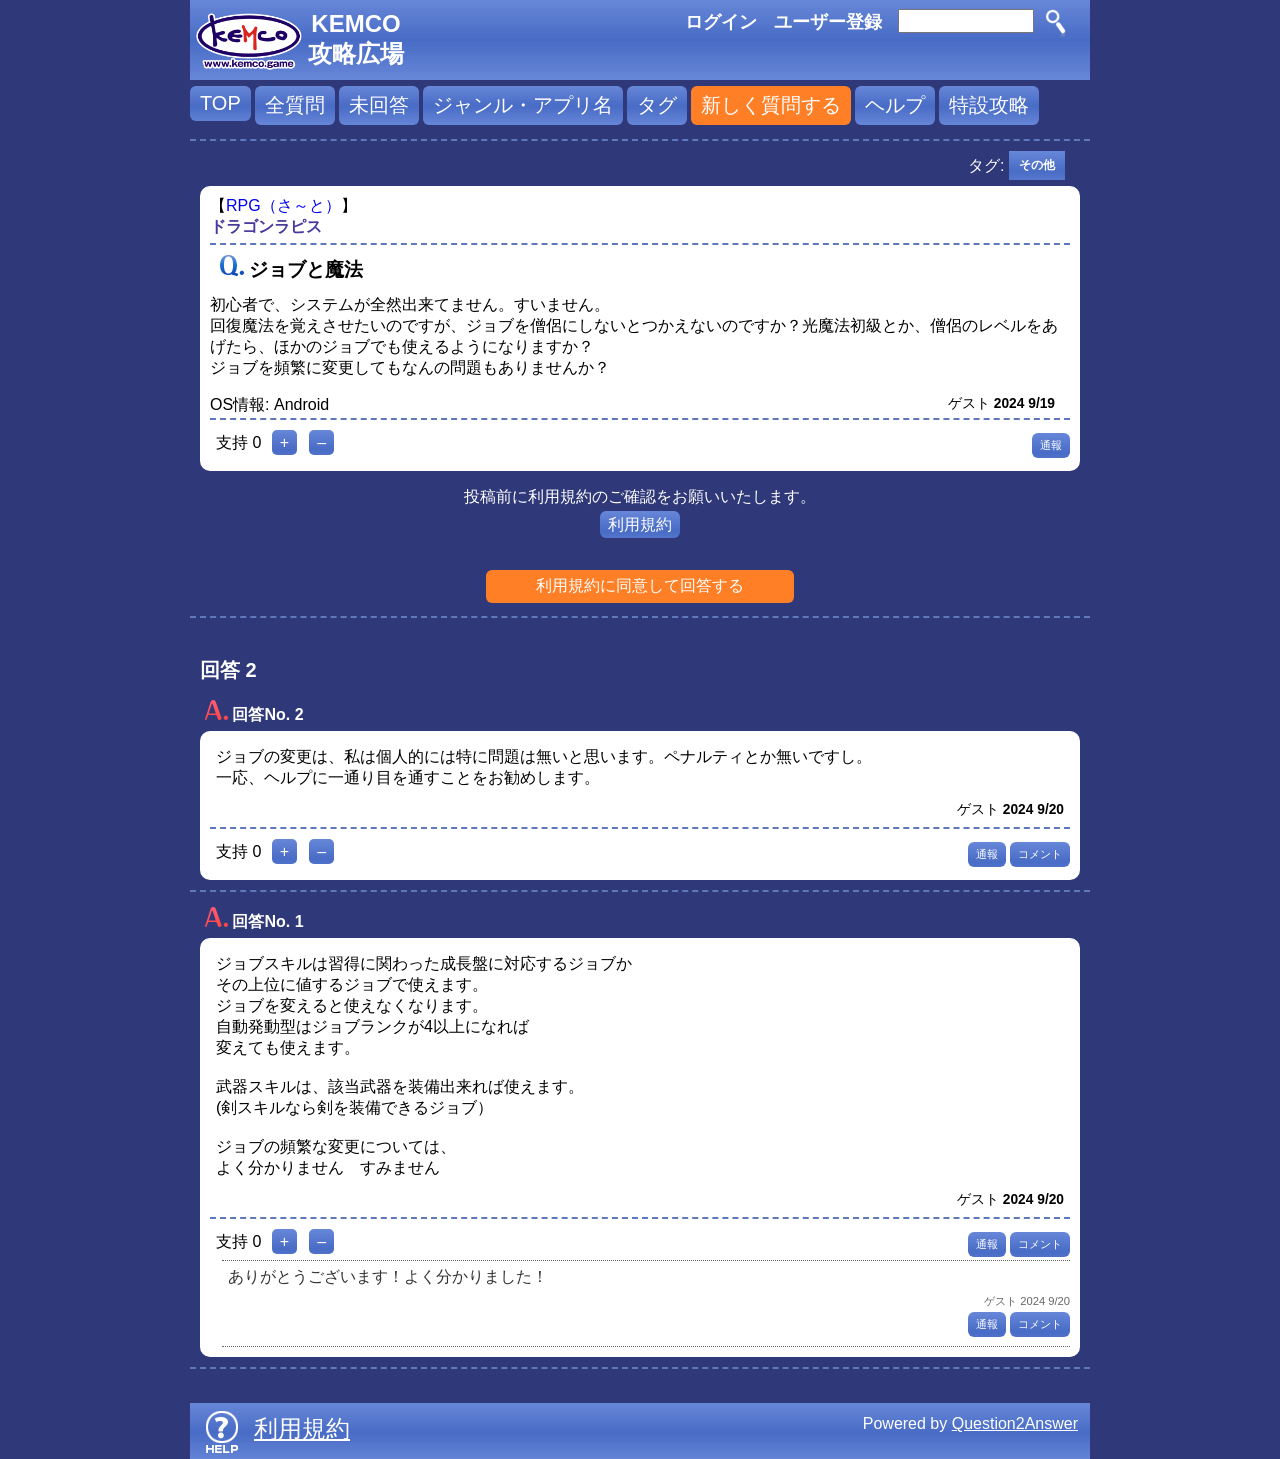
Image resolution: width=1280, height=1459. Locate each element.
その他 (1037, 165)
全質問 (295, 105)
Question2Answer (1015, 1423)
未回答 (379, 105)
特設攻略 (989, 105)
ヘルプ (895, 105)
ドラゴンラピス (266, 226)
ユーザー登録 (828, 22)
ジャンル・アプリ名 (523, 105)
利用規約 (640, 524)
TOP (220, 103)
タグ (657, 105)
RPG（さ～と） (283, 205)
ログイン (721, 22)
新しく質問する (771, 105)
